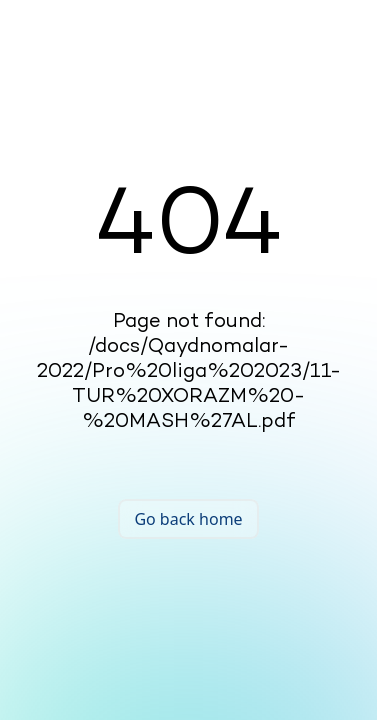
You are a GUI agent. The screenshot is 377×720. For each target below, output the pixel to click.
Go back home (188, 519)
